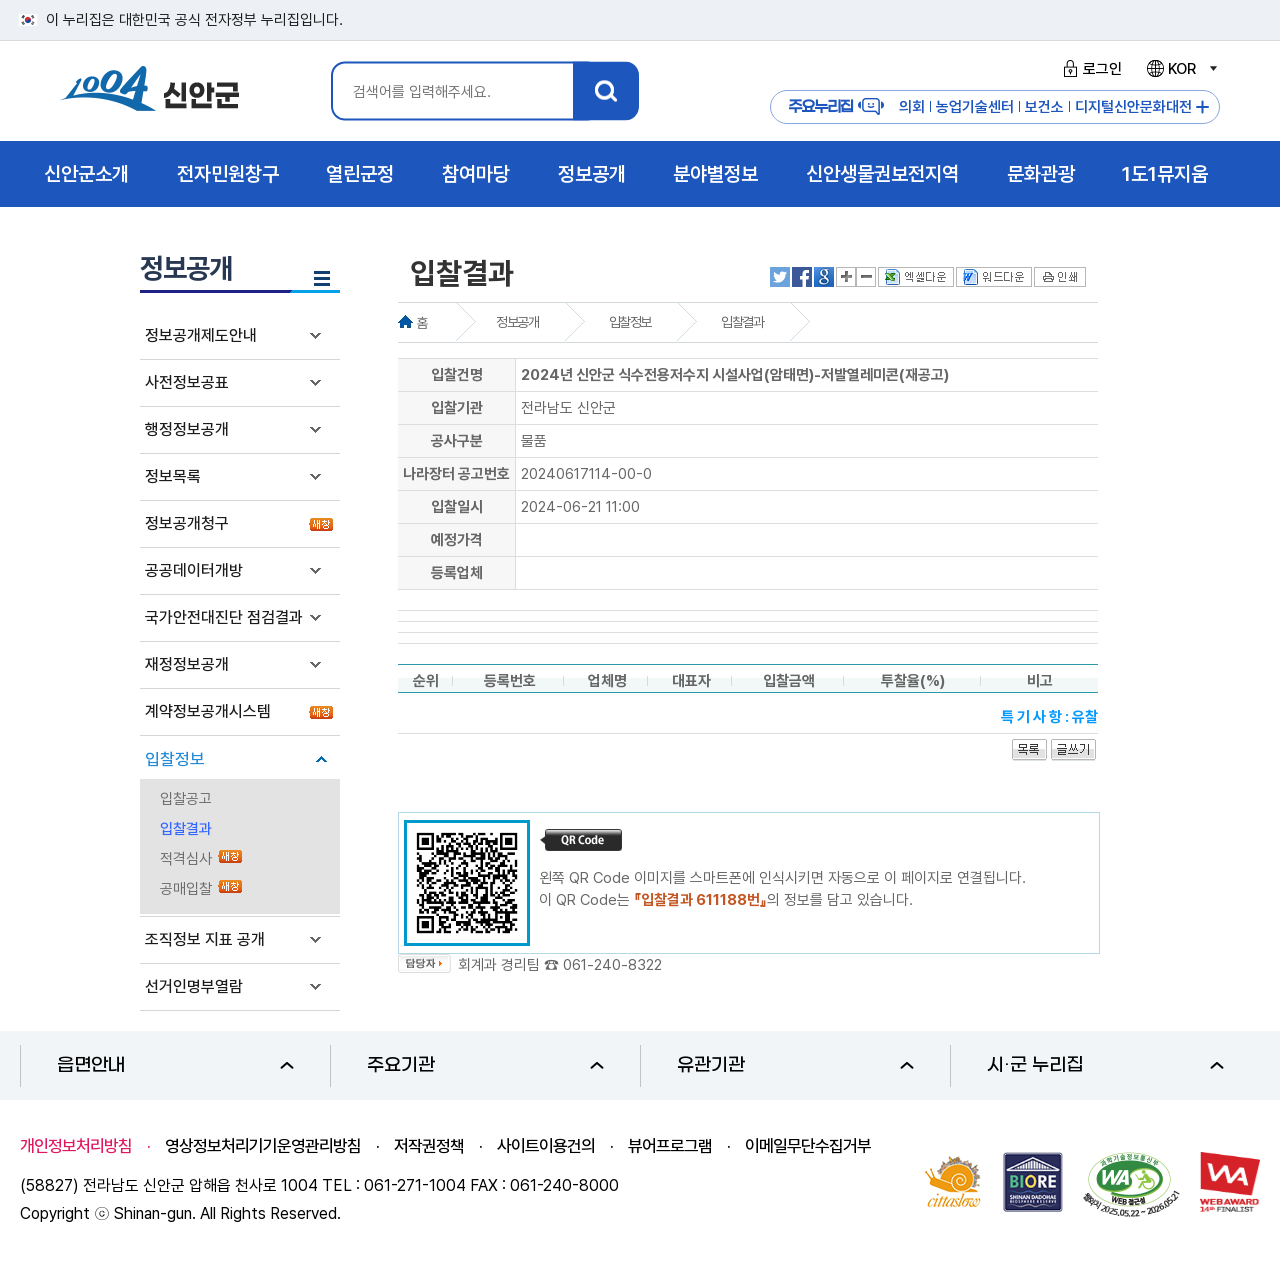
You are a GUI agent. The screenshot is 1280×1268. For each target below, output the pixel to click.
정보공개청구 (187, 523)
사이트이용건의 (546, 1146)
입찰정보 (175, 759)
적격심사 (186, 859)
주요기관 (485, 1065)
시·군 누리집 (1105, 1065)
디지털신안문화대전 (1133, 107)
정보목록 (173, 476)
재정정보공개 (187, 664)
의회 (912, 107)
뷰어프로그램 (670, 1146)
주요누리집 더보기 (1202, 107)
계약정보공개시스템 (208, 711)
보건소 (1044, 107)
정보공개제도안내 (201, 335)
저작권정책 (429, 1146)
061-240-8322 (612, 965)
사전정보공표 (187, 382)
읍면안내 (175, 1065)
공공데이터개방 (194, 570)
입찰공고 (186, 799)
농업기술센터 (975, 107)
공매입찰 (186, 889)
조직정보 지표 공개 (205, 939)
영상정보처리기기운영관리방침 (263, 1146)
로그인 (1089, 69)
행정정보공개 (187, 429)
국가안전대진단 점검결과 (224, 617)
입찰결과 (186, 829)
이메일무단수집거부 (808, 1146)
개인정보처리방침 (76, 1146)
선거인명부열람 (194, 986)
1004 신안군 (150, 91)
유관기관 (795, 1065)
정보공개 (517, 322)
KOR (1181, 69)
